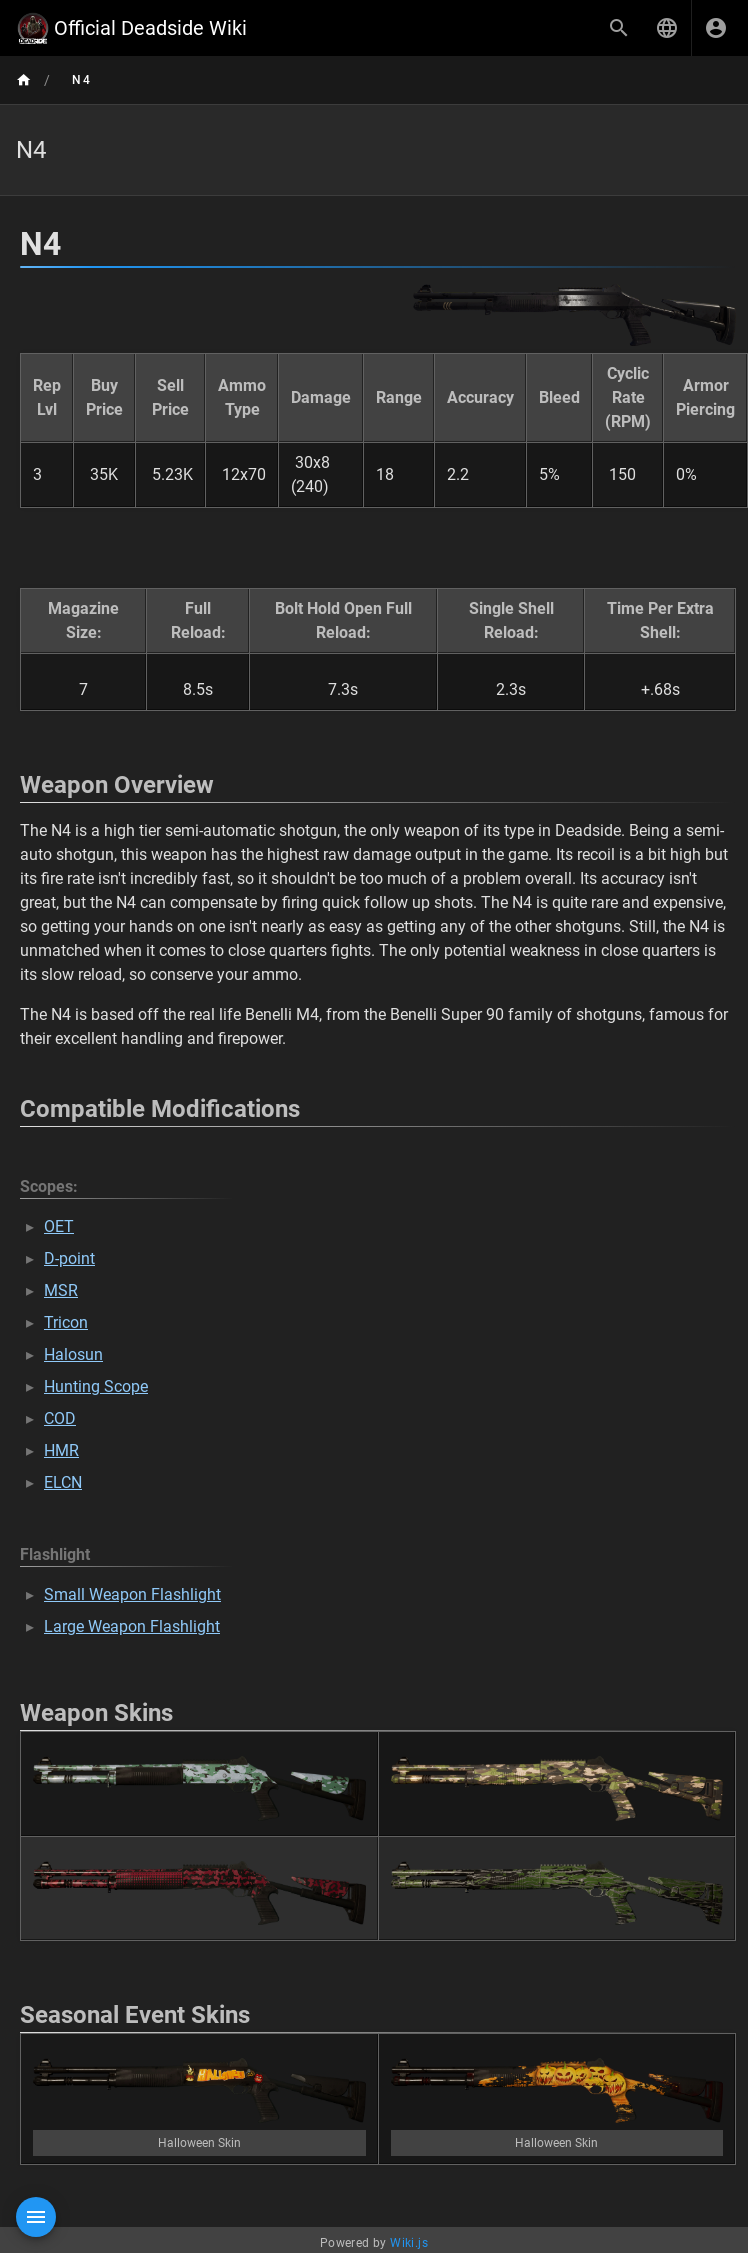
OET (59, 1226)
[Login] (716, 28)
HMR (61, 1450)
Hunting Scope (96, 1386)
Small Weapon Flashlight (132, 1594)
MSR (61, 1290)
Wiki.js (409, 2243)
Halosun (73, 1354)
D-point (69, 1258)
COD (60, 1418)
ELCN (63, 1482)
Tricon (66, 1322)
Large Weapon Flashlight (132, 1626)
